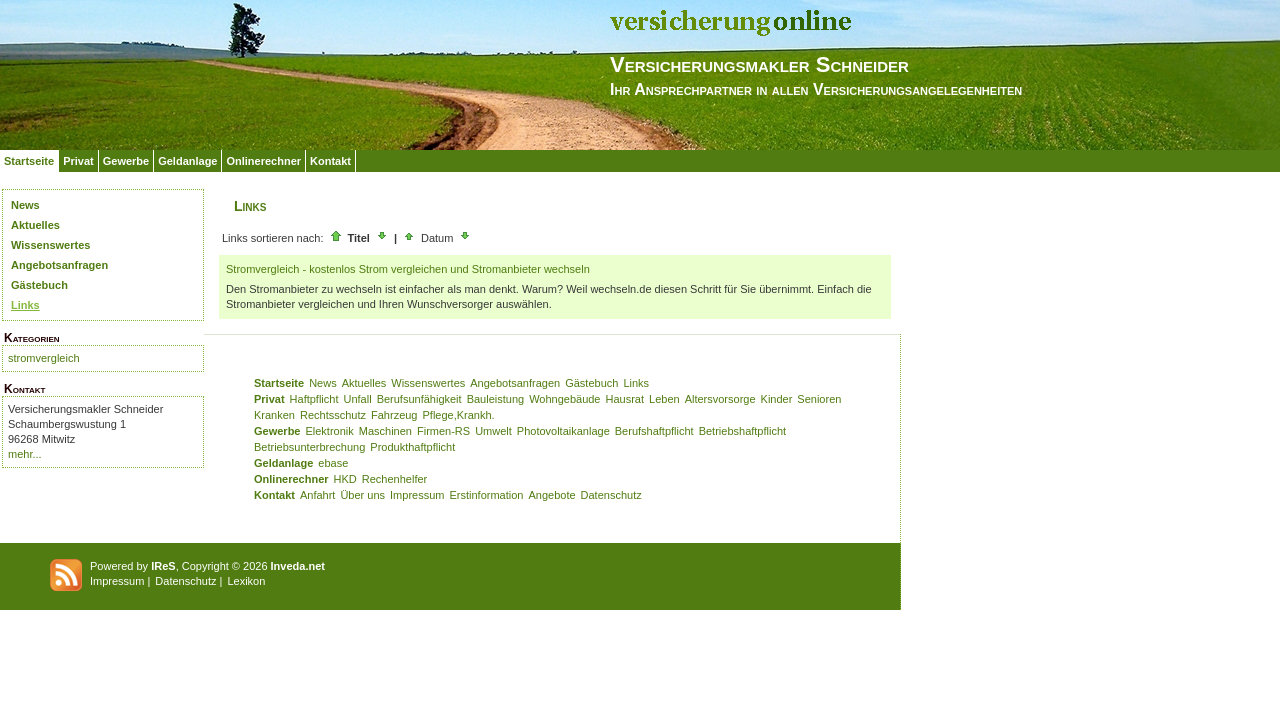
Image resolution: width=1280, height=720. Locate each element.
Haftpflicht (314, 399)
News (25, 205)
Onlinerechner (263, 161)
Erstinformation (486, 495)
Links (25, 305)
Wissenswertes (50, 245)
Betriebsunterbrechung (309, 447)
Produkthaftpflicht (412, 447)
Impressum (417, 495)
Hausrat (625, 399)
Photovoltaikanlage (563, 431)
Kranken (274, 415)
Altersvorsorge (720, 399)
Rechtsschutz (333, 415)
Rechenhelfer (394, 479)
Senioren (819, 399)
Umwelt (493, 431)
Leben (664, 399)
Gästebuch (39, 285)
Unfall (358, 399)
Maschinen (385, 431)
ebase (333, 463)
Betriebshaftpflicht (742, 431)
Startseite (29, 161)
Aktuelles (35, 225)
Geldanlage (187, 161)
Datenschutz (611, 495)
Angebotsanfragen (59, 265)
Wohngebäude (564, 399)
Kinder (777, 399)
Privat (78, 161)
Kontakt (330, 161)
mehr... (25, 454)
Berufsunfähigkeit (419, 399)
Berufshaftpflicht (654, 431)
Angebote (551, 495)
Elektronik (329, 431)
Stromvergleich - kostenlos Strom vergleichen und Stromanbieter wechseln (408, 269)
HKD (345, 479)
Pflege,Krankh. (459, 415)
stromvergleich (44, 358)
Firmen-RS (443, 431)
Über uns (362, 495)
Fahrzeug (394, 415)
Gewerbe (126, 161)
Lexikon (246, 581)
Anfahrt (317, 495)
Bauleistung (496, 399)
